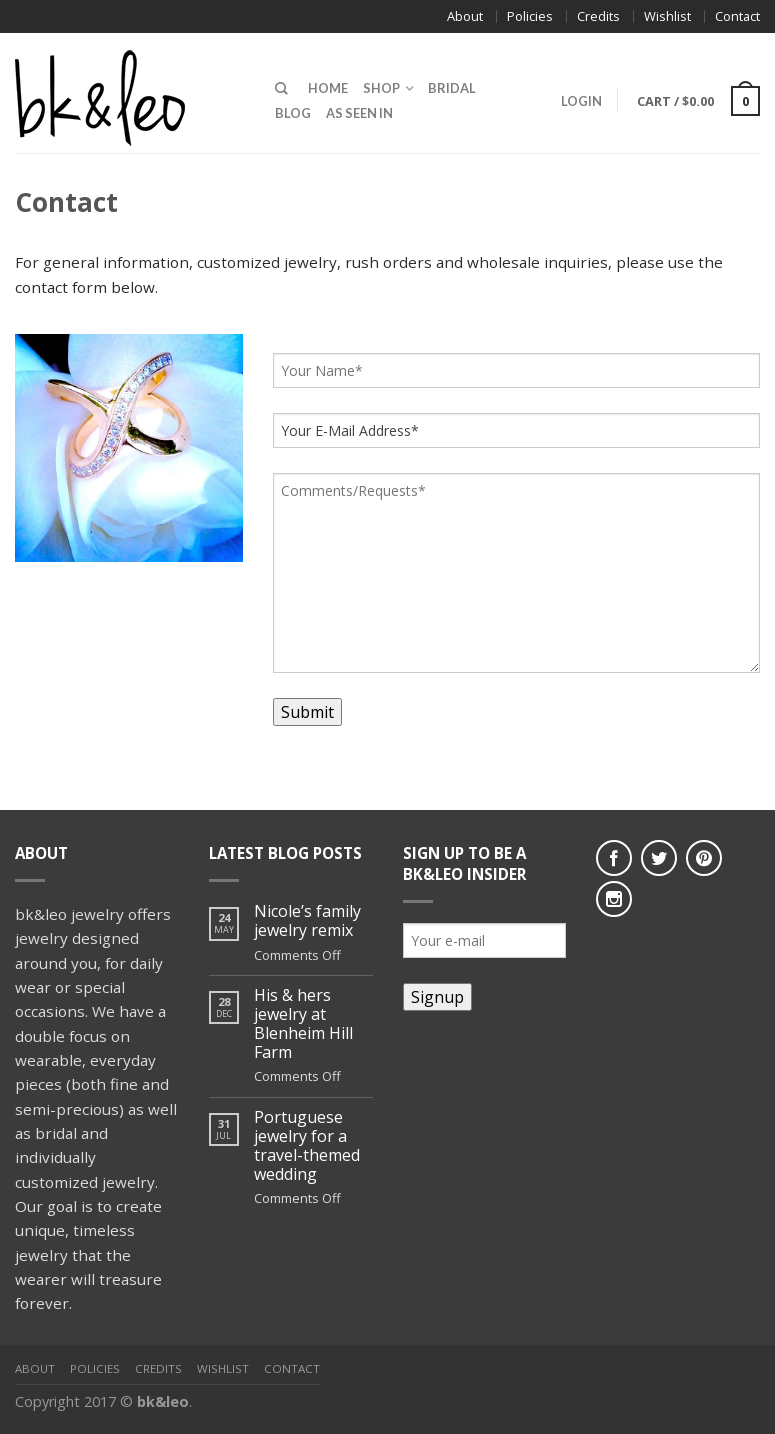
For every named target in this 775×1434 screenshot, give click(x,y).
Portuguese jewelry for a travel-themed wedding (307, 1146)
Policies (530, 16)
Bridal (452, 88)
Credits (598, 16)
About (465, 16)
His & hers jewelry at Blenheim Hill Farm (303, 1024)
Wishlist (667, 16)
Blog (293, 113)
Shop (381, 88)
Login (580, 101)
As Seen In (359, 113)
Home (328, 88)
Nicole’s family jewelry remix (307, 921)
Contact (737, 16)
